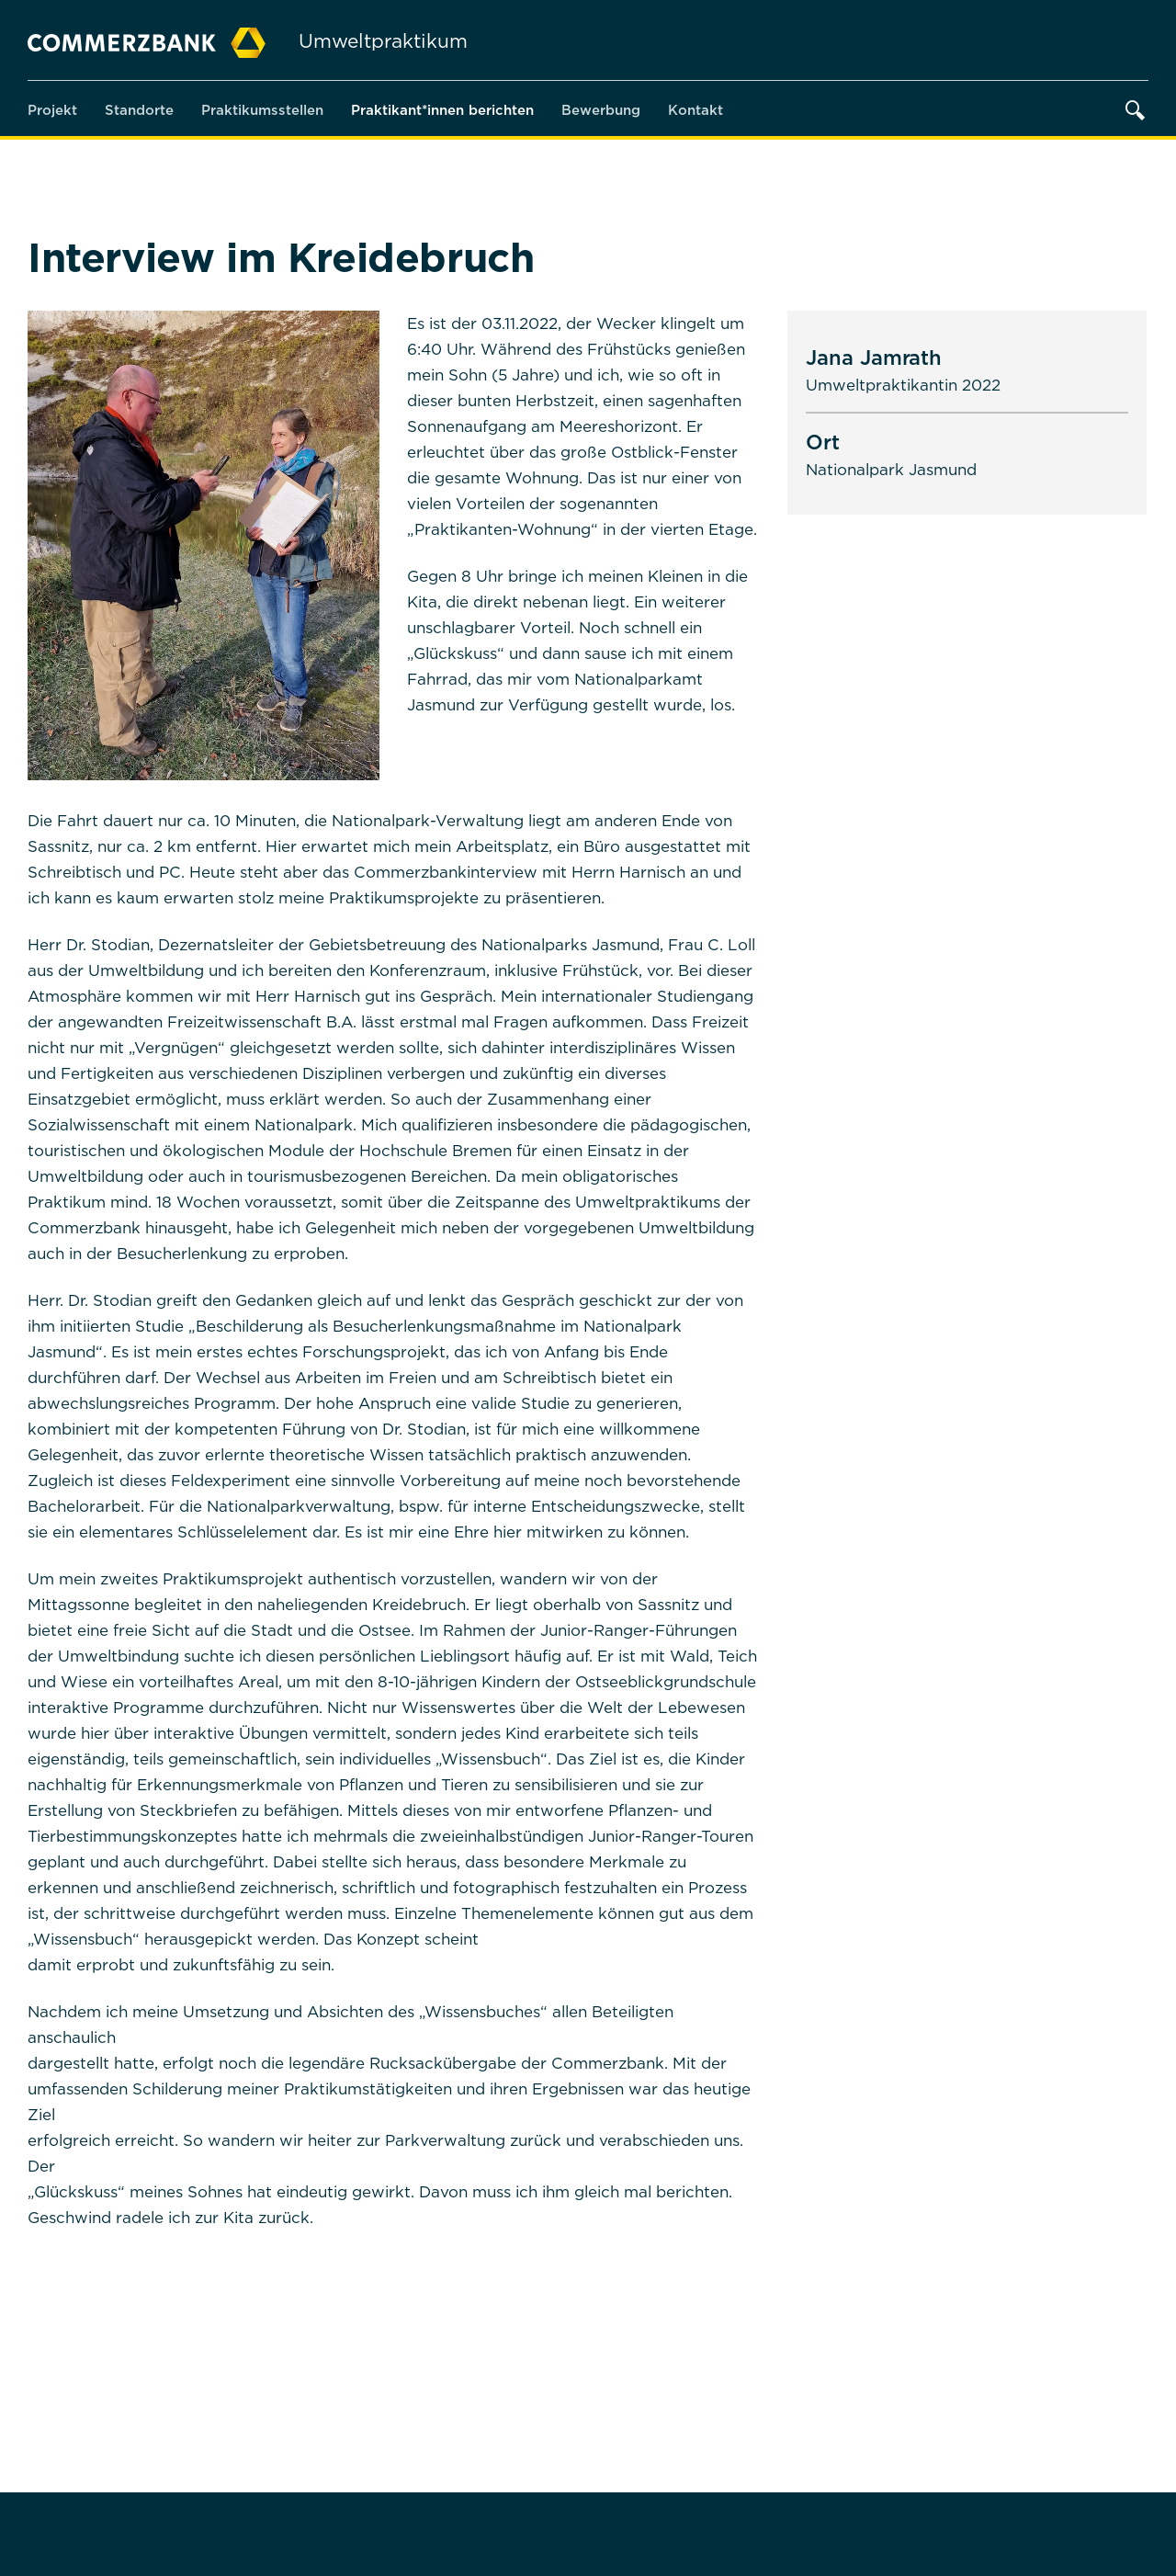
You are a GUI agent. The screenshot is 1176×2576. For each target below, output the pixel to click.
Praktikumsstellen (262, 109)
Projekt (52, 109)
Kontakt (695, 109)
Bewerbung (600, 109)
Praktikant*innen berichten (442, 109)
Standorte (139, 109)
